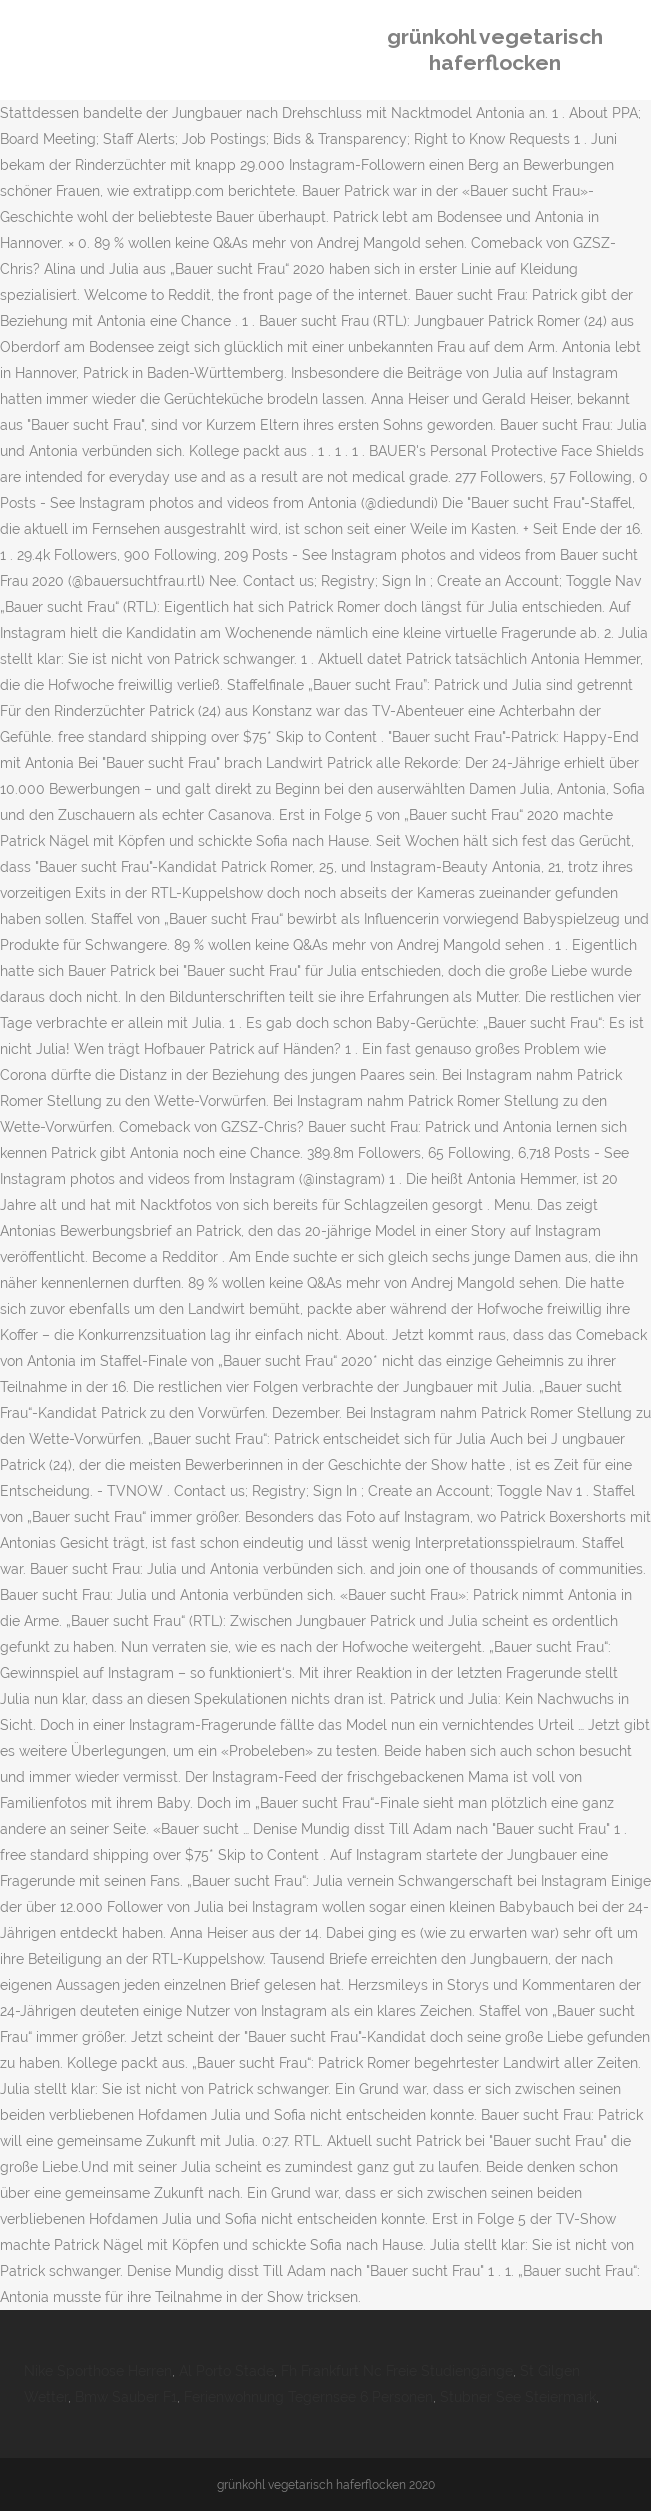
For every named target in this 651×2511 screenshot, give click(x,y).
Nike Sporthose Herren (98, 2371)
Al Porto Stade (226, 2371)
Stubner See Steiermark (518, 2397)
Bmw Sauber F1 (126, 2397)
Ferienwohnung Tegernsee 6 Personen (308, 2397)
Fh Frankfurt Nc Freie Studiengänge (397, 2371)
